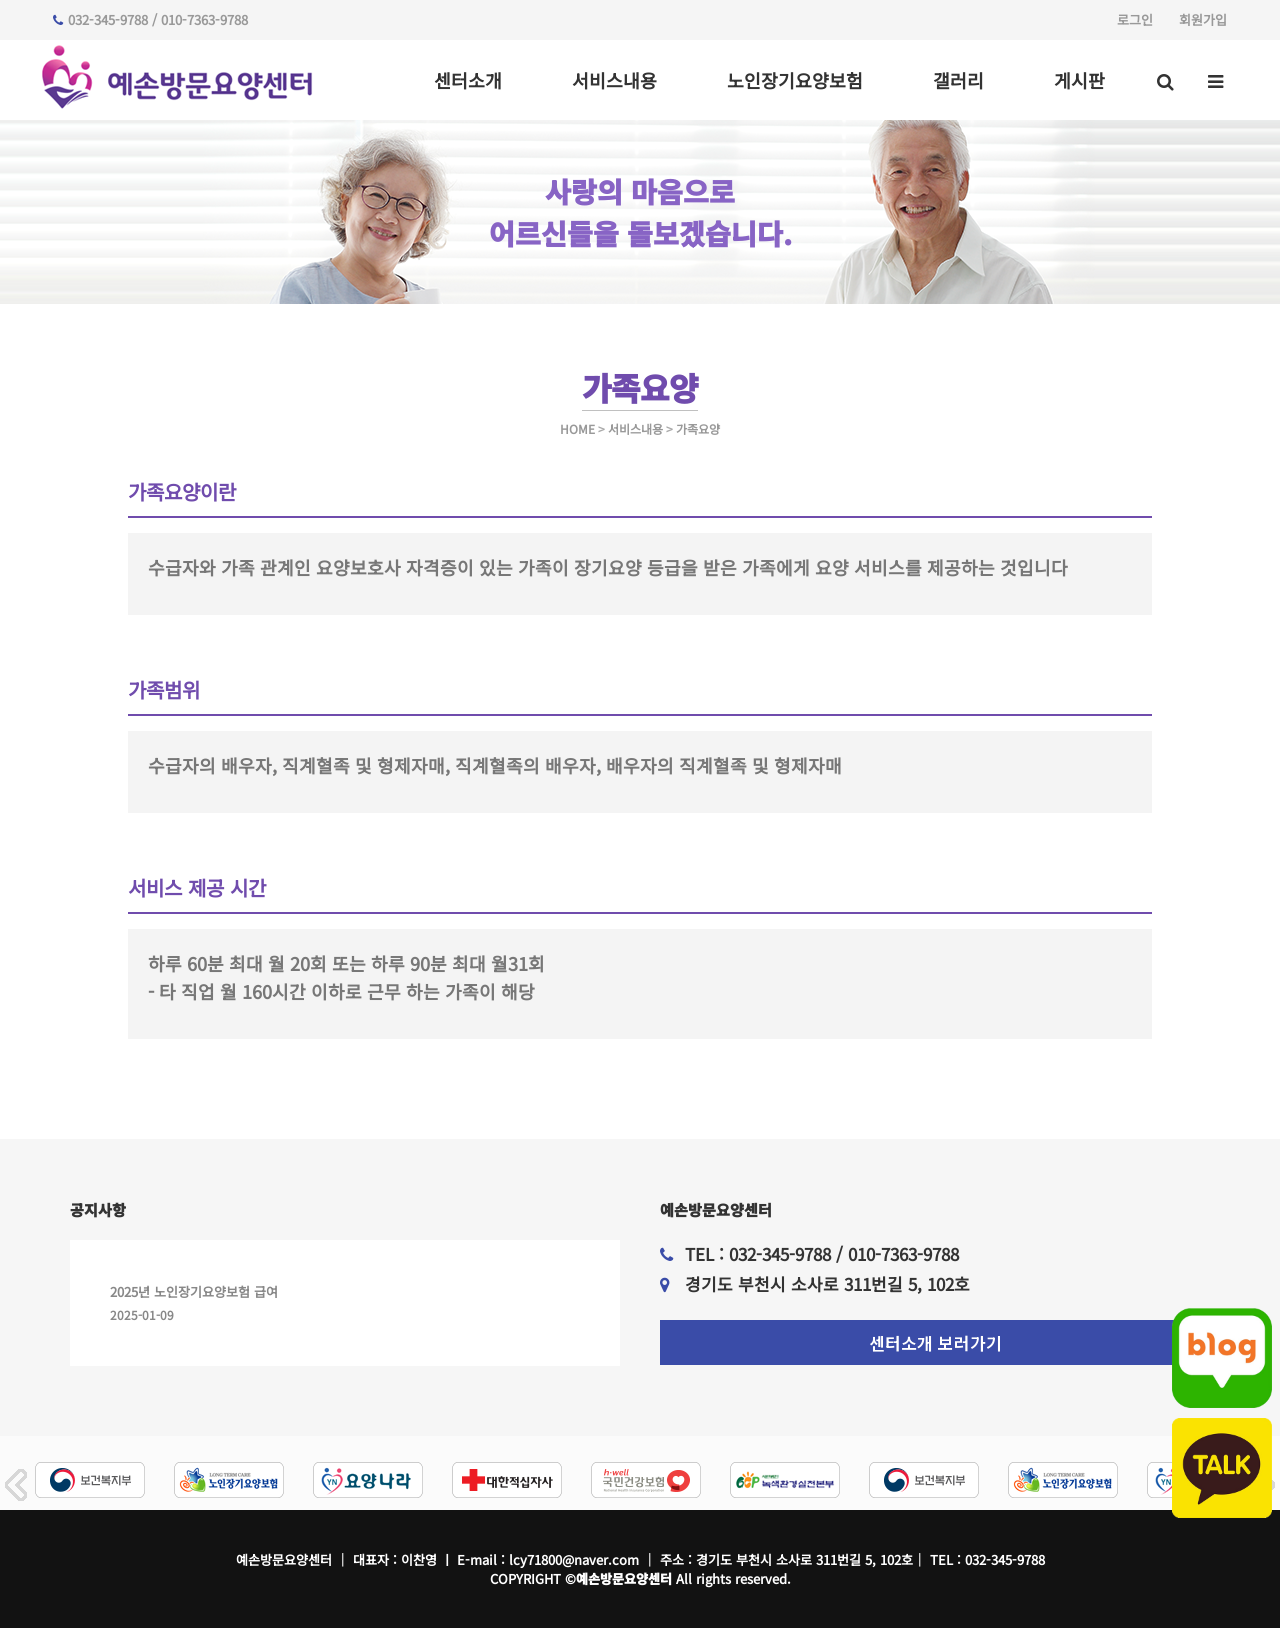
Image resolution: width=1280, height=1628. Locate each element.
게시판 (1079, 80)
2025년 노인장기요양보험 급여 (194, 1291)
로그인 (1135, 19)
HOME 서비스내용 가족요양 (640, 428)
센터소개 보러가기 (935, 1342)
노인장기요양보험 (795, 80)
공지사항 (98, 1209)
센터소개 (468, 80)
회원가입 (1203, 19)
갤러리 (958, 80)
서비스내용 (614, 80)
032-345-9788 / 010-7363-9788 (150, 19)
